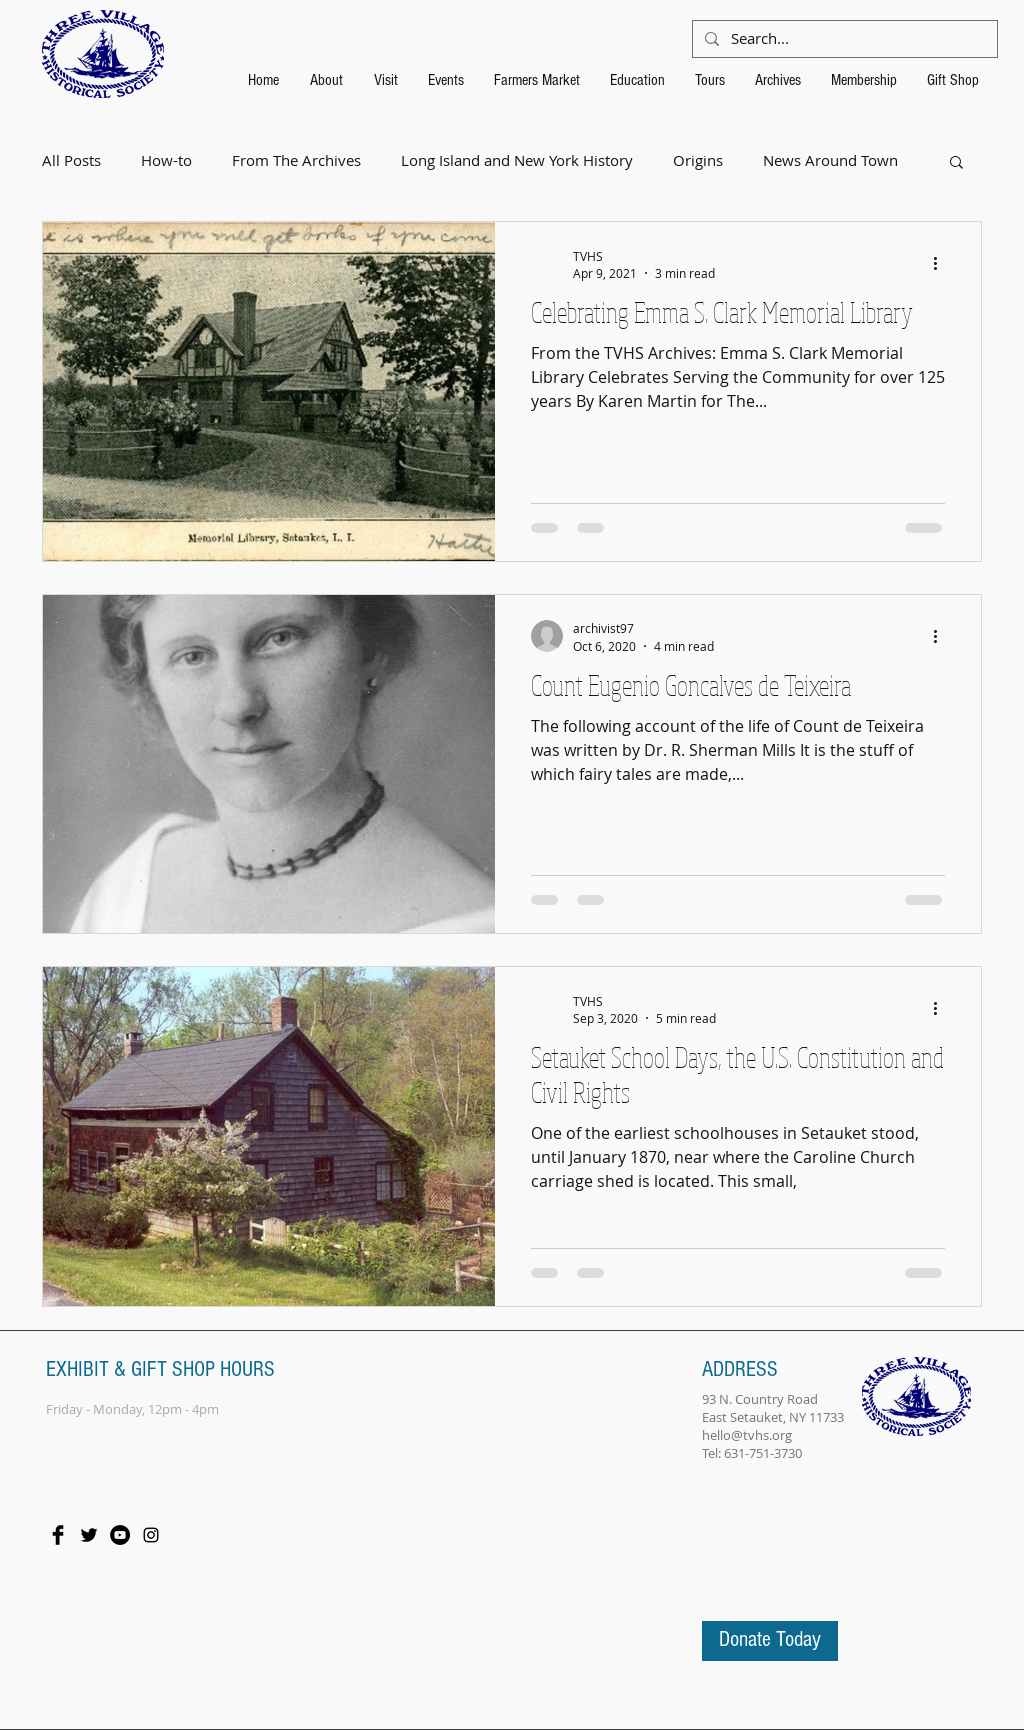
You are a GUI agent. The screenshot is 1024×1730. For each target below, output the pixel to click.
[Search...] (843, 39)
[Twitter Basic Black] (89, 1535)
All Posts (71, 160)
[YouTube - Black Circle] (120, 1535)
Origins (698, 160)
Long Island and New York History (517, 160)
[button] (956, 163)
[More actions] (942, 264)
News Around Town (830, 160)
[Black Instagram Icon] (151, 1535)
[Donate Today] (770, 1641)
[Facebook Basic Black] (58, 1535)
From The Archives (296, 160)
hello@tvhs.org (747, 1435)
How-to (166, 160)
